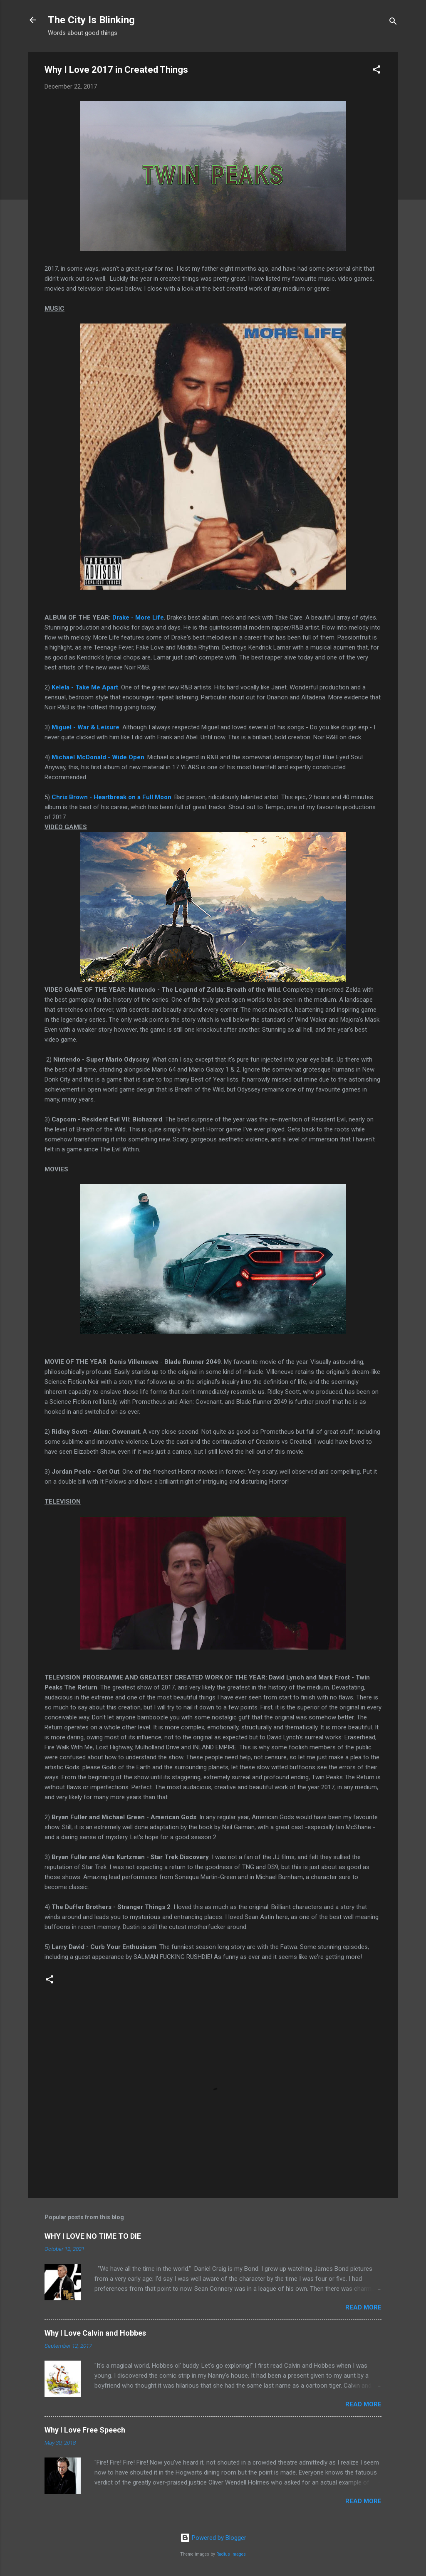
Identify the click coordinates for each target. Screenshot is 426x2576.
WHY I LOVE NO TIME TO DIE (93, 2236)
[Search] (393, 22)
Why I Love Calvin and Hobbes (95, 2333)
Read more (363, 2307)
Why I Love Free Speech (85, 2429)
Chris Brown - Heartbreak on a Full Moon (111, 797)
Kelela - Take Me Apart (85, 687)
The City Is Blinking (91, 20)
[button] (376, 70)
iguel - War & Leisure (88, 727)
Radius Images (231, 2554)
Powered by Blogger (213, 2537)
